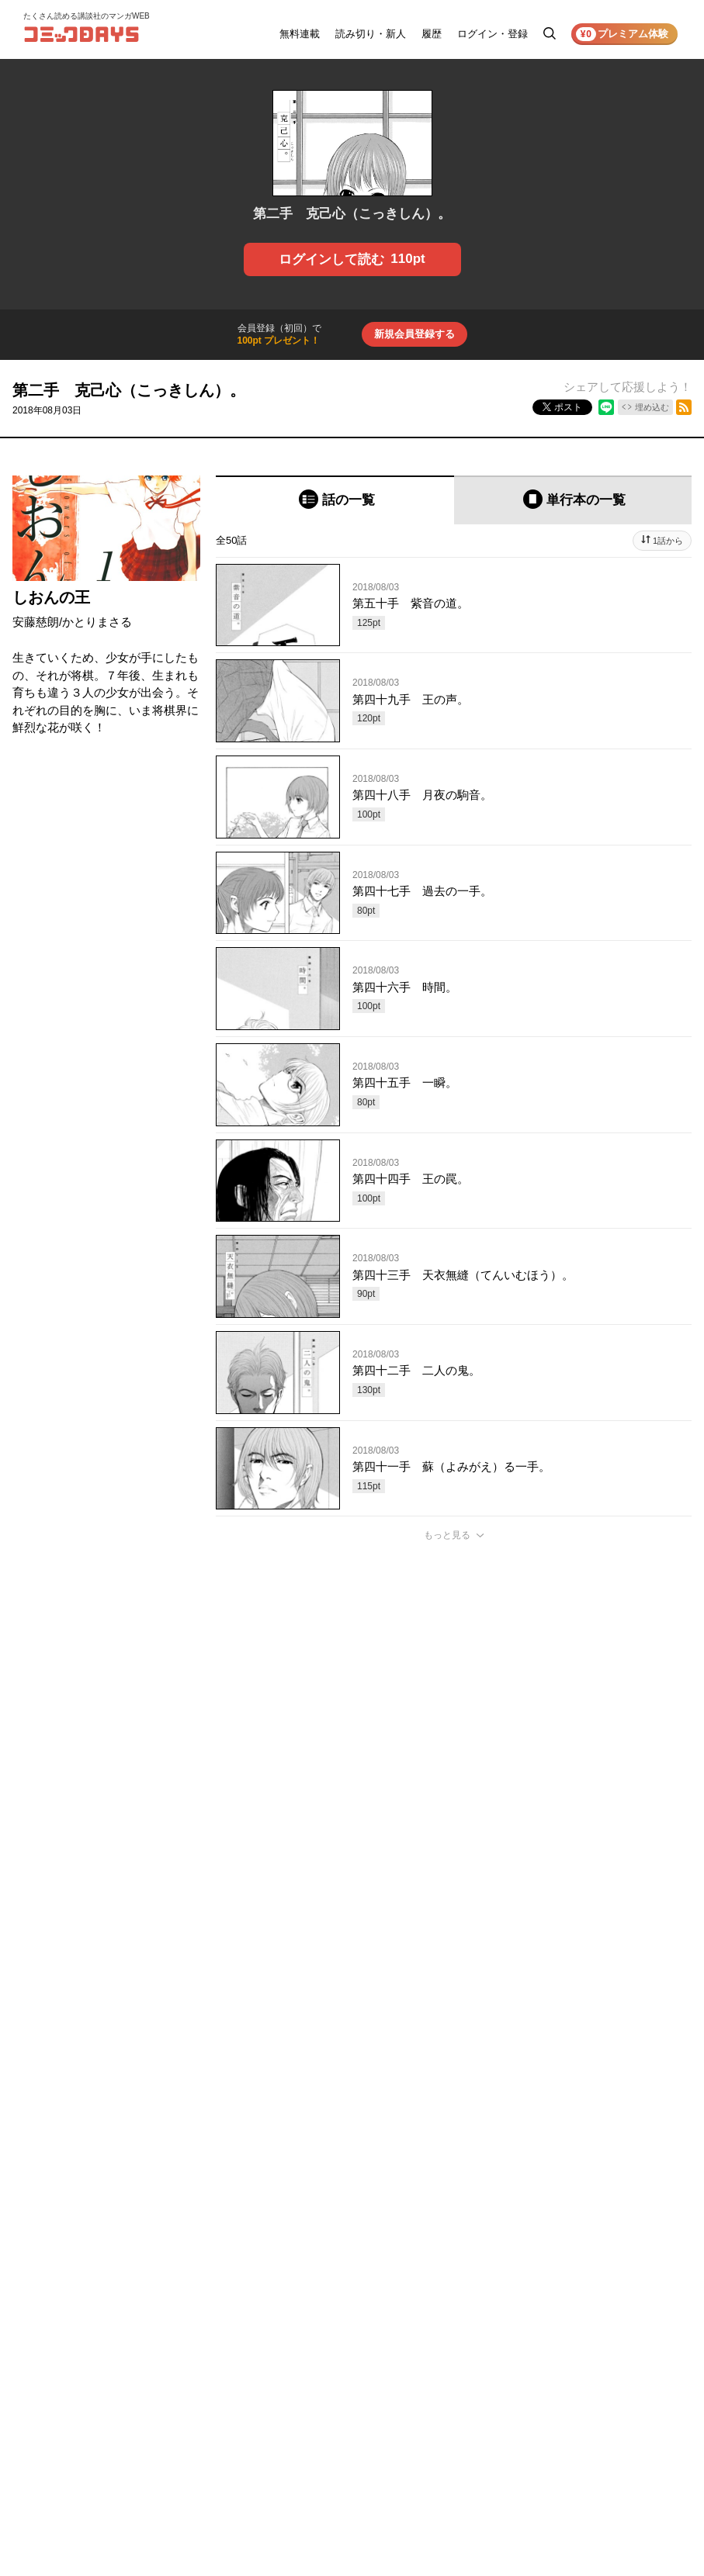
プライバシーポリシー (641, 2351)
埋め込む (652, 407)
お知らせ (517, 2330)
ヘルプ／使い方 (531, 2351)
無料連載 (299, 34)
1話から (668, 540)
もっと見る (447, 1535)
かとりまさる (97, 621)
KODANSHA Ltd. (166, 2523)
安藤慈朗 (35, 621)
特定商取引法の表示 (637, 2395)
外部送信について (632, 2373)
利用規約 (614, 2330)
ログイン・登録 (492, 34)
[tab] (335, 499)
